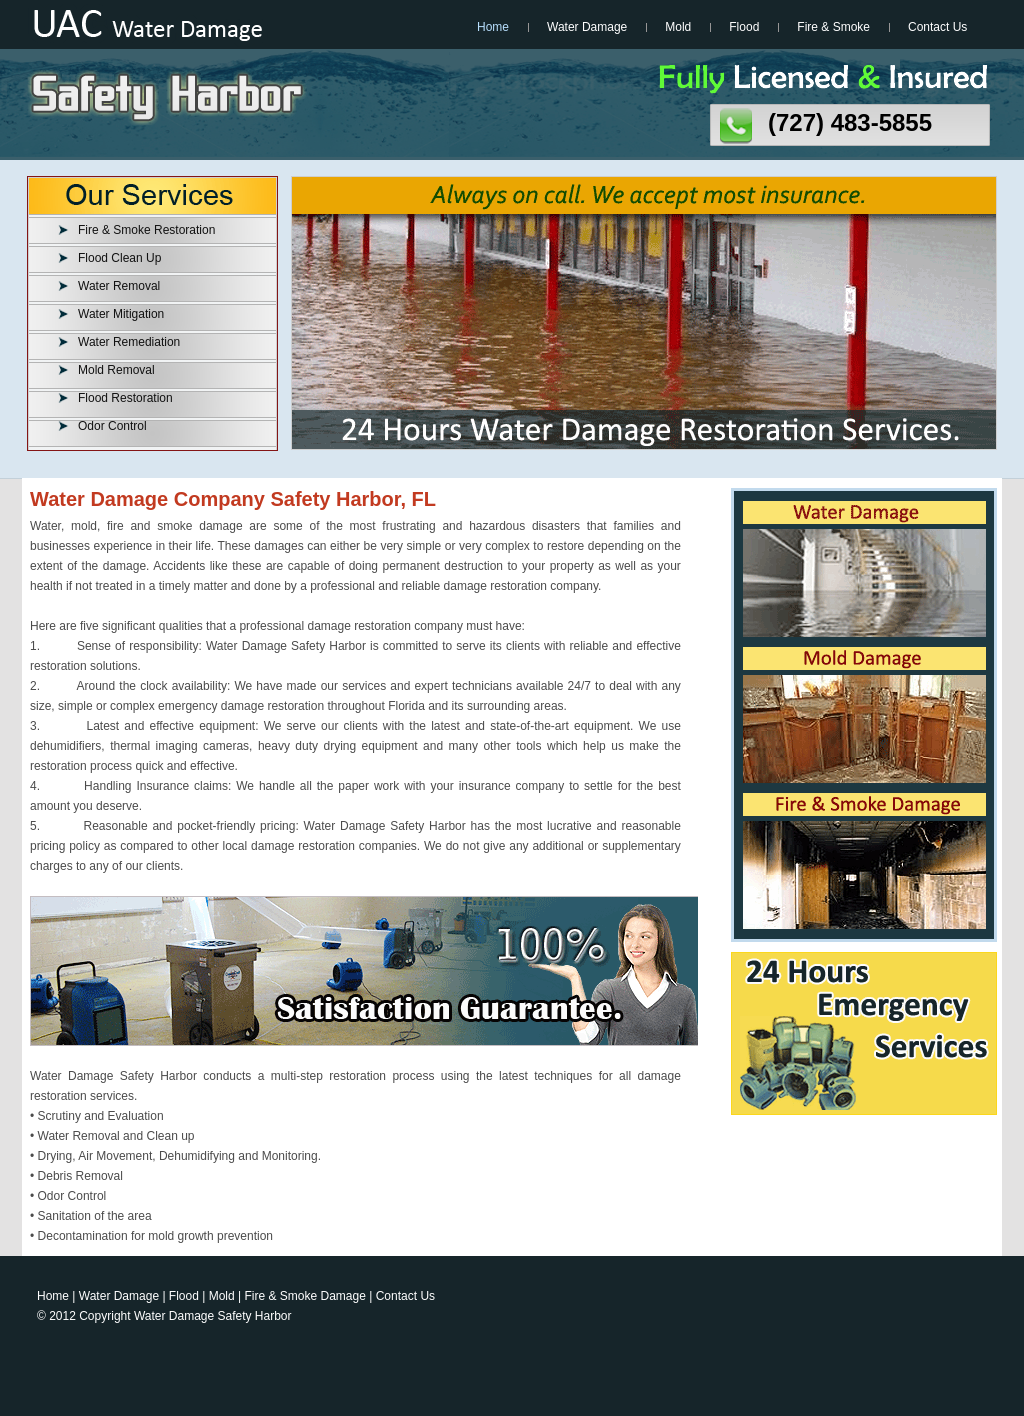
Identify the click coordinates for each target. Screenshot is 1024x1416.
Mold (678, 27)
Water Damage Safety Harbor (213, 1316)
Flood (744, 27)
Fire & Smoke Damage (305, 1296)
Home (493, 27)
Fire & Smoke (833, 27)
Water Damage (587, 27)
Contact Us (937, 27)
